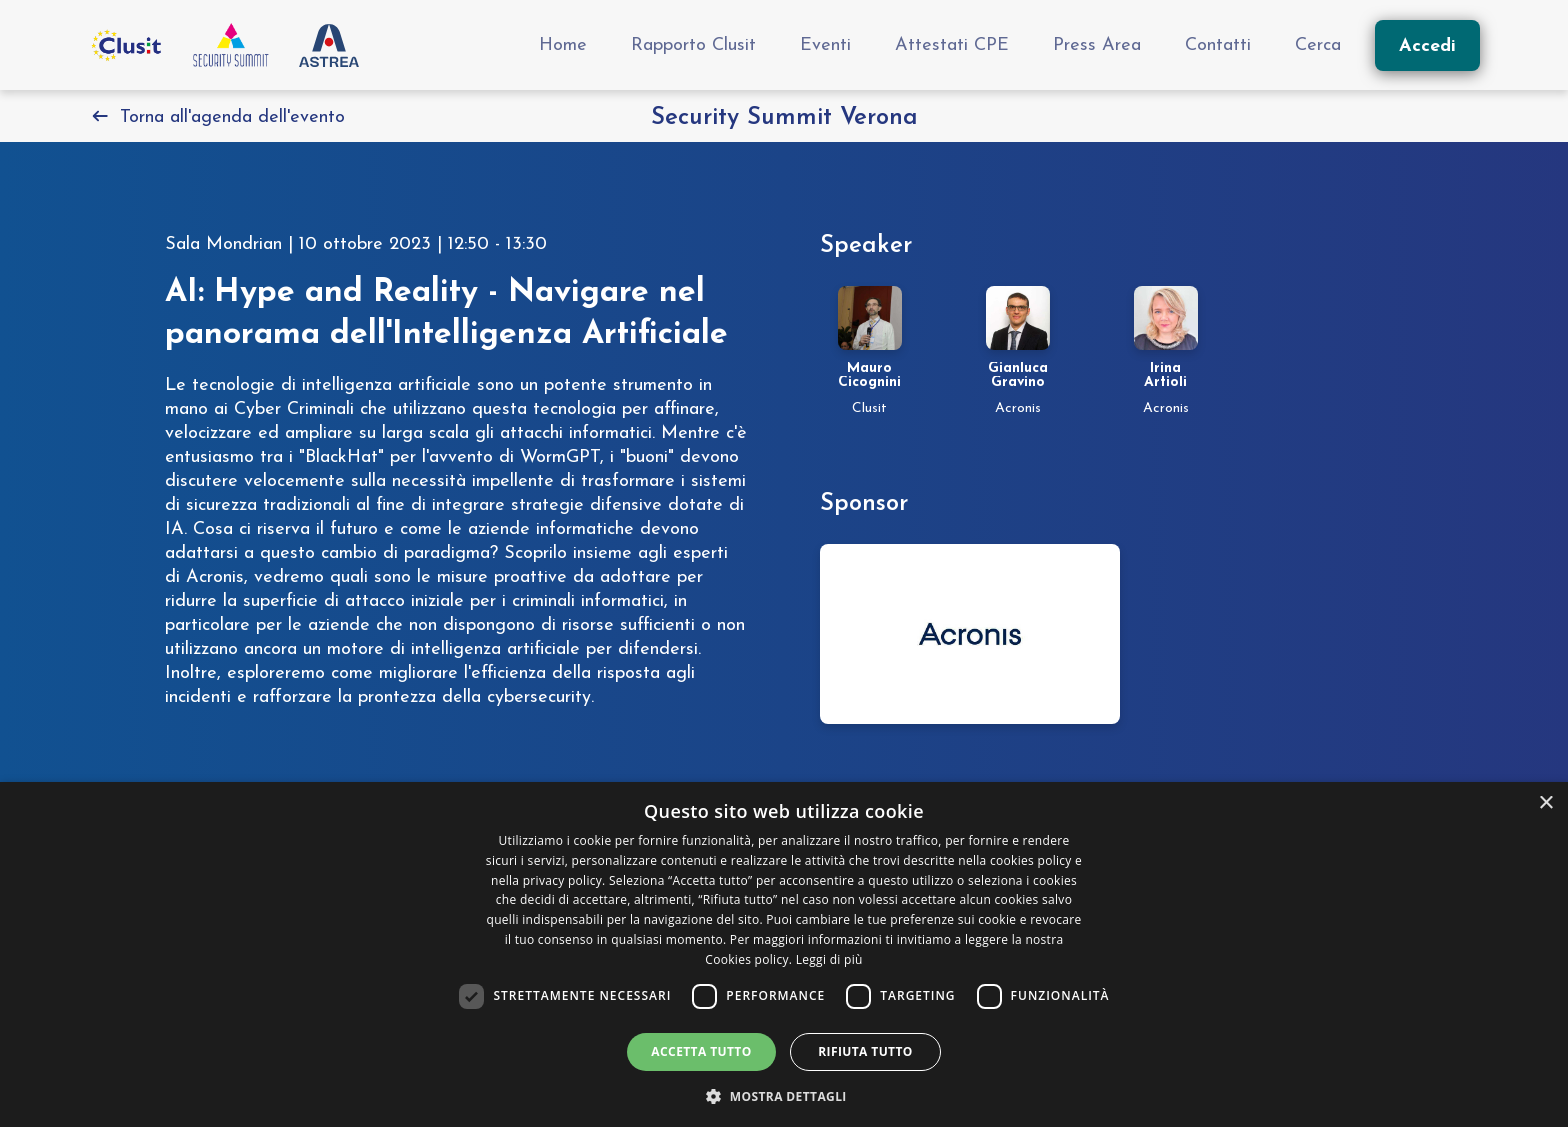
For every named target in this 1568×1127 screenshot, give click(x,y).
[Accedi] (1427, 45)
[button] (784, 1094)
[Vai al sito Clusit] (125, 45)
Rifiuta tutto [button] (865, 1051)
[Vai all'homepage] (231, 45)
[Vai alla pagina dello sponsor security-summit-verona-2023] (970, 634)
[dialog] (784, 954)
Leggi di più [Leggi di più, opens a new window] (829, 959)
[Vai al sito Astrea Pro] (329, 45)
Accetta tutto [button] (701, 1051)
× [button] (1545, 803)
